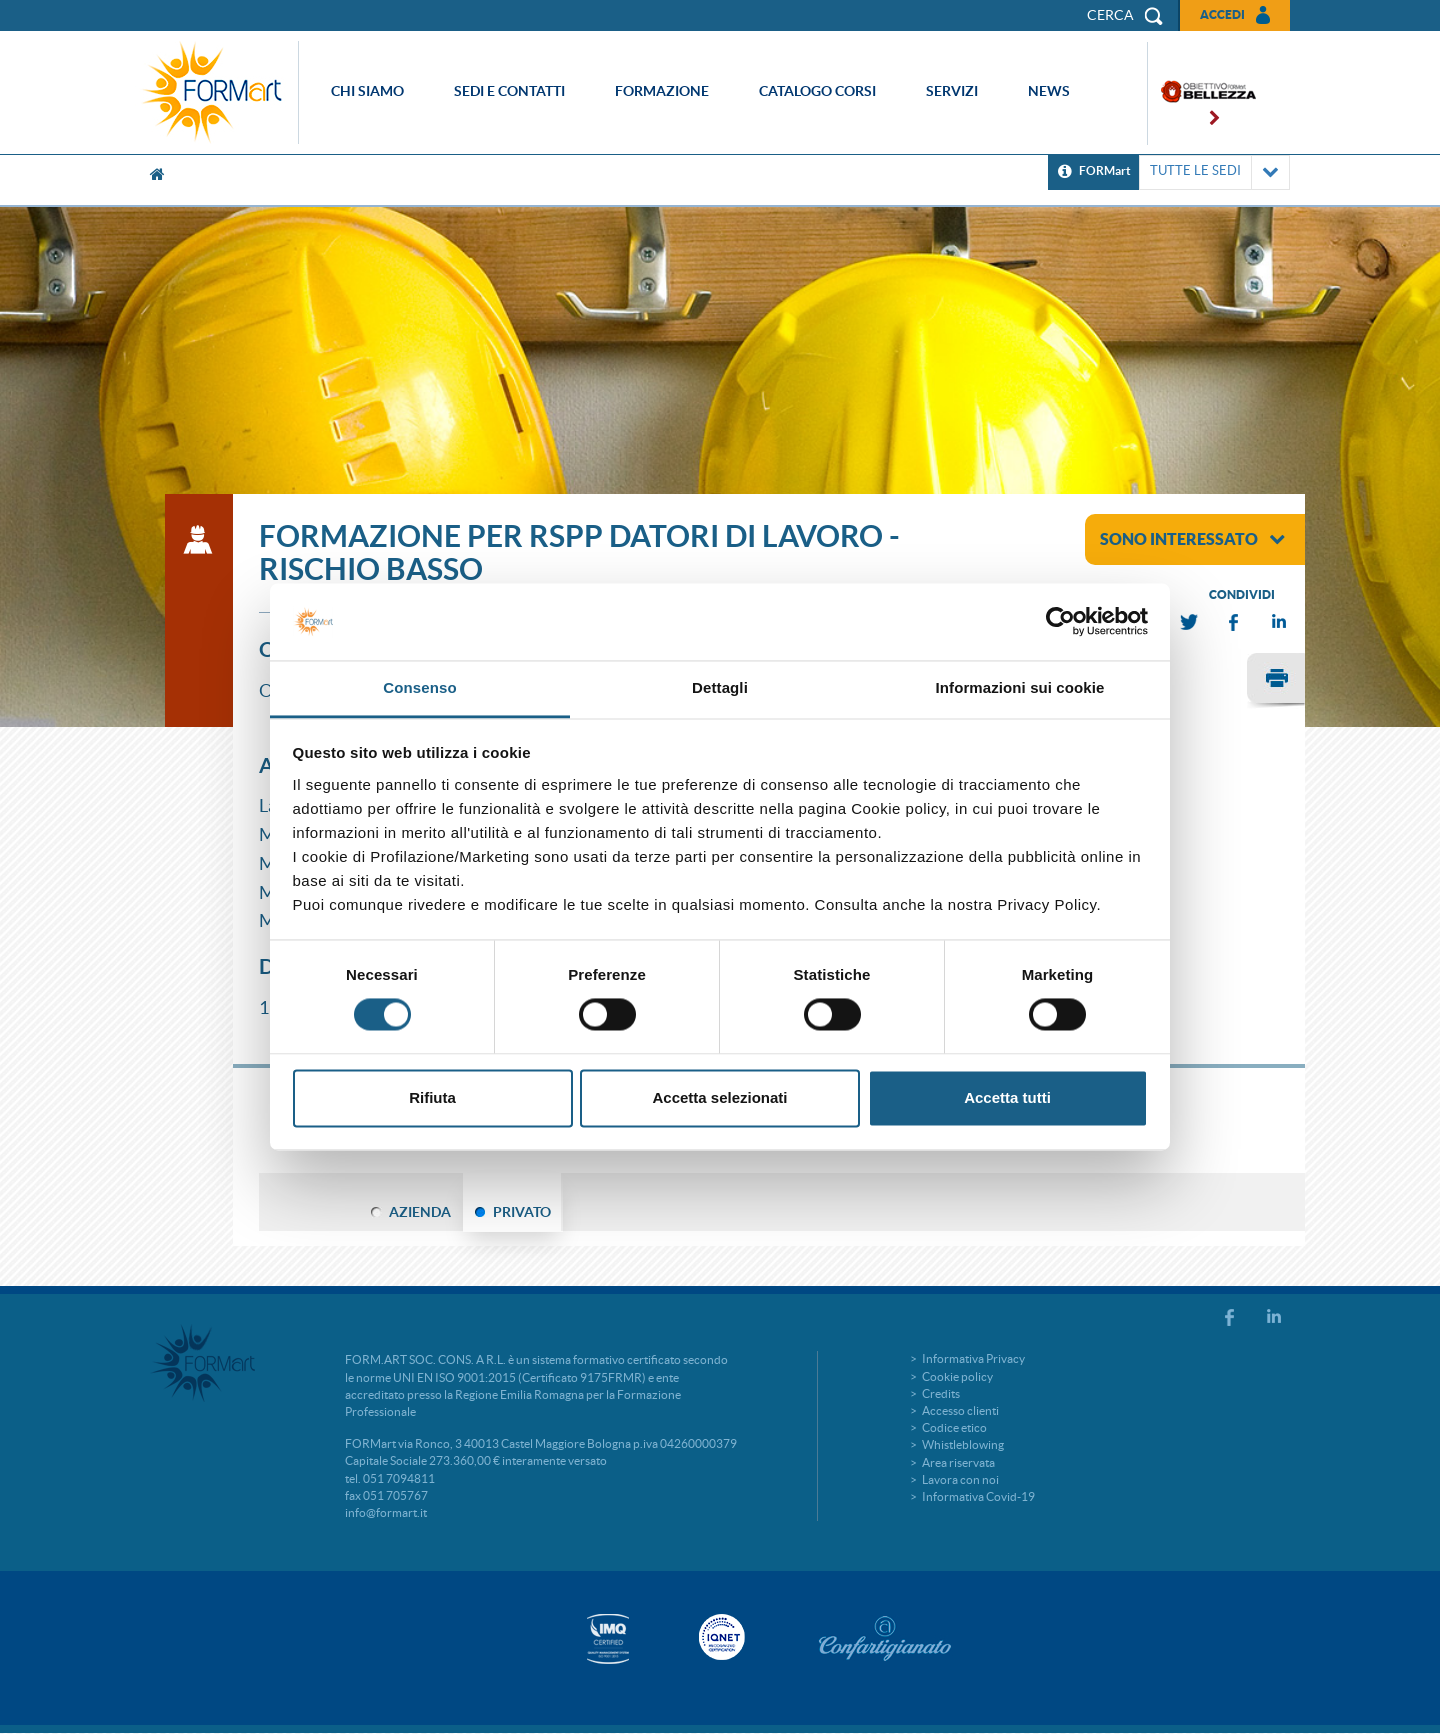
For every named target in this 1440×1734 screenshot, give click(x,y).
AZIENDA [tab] (420, 1212)
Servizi (952, 91)
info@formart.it (386, 1512)
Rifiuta (432, 1097)
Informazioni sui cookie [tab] (1020, 687)
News (1049, 91)
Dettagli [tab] (720, 687)
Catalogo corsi (817, 91)
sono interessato (1192, 539)
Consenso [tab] (419, 687)
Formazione (662, 91)
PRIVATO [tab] (522, 1212)
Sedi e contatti (509, 91)
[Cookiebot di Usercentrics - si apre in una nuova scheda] (1060, 622)
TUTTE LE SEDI (1214, 172)
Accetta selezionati (719, 1097)
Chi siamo (367, 91)
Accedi (1222, 14)
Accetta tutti (1007, 1097)
